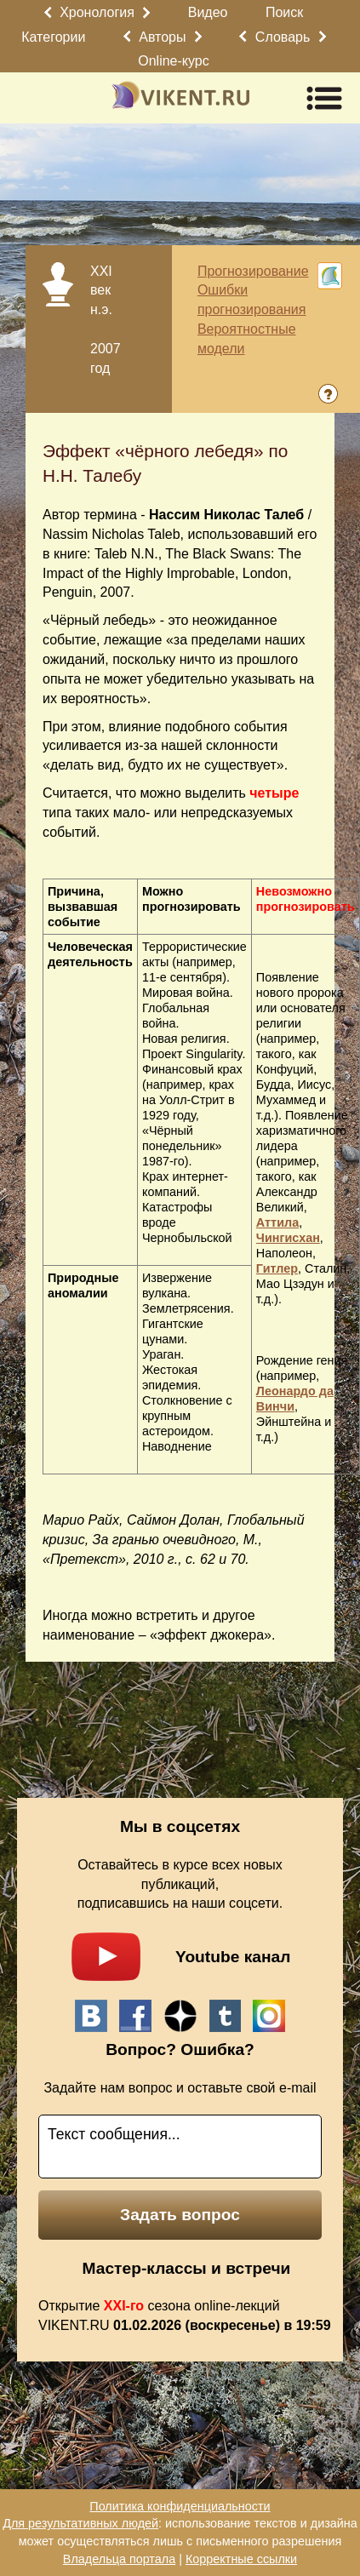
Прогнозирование (253, 271)
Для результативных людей (80, 2523)
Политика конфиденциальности (179, 2506)
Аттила (277, 1222)
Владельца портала (119, 2559)
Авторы (162, 37)
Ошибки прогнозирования (251, 300)
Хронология (97, 12)
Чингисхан (288, 1238)
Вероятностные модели (246, 339)
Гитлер (277, 1268)
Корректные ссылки (241, 2559)
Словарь (282, 37)
